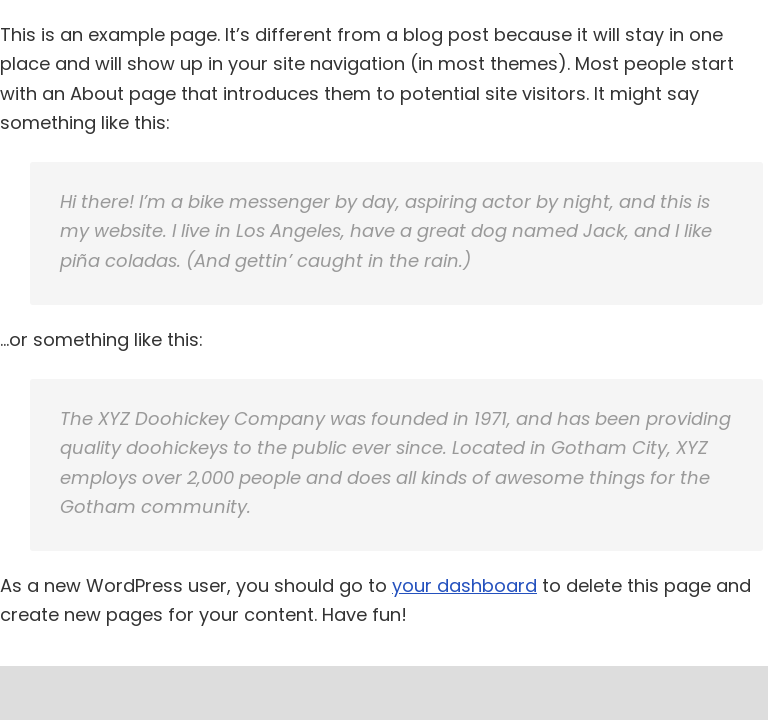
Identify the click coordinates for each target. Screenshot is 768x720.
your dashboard (464, 585)
